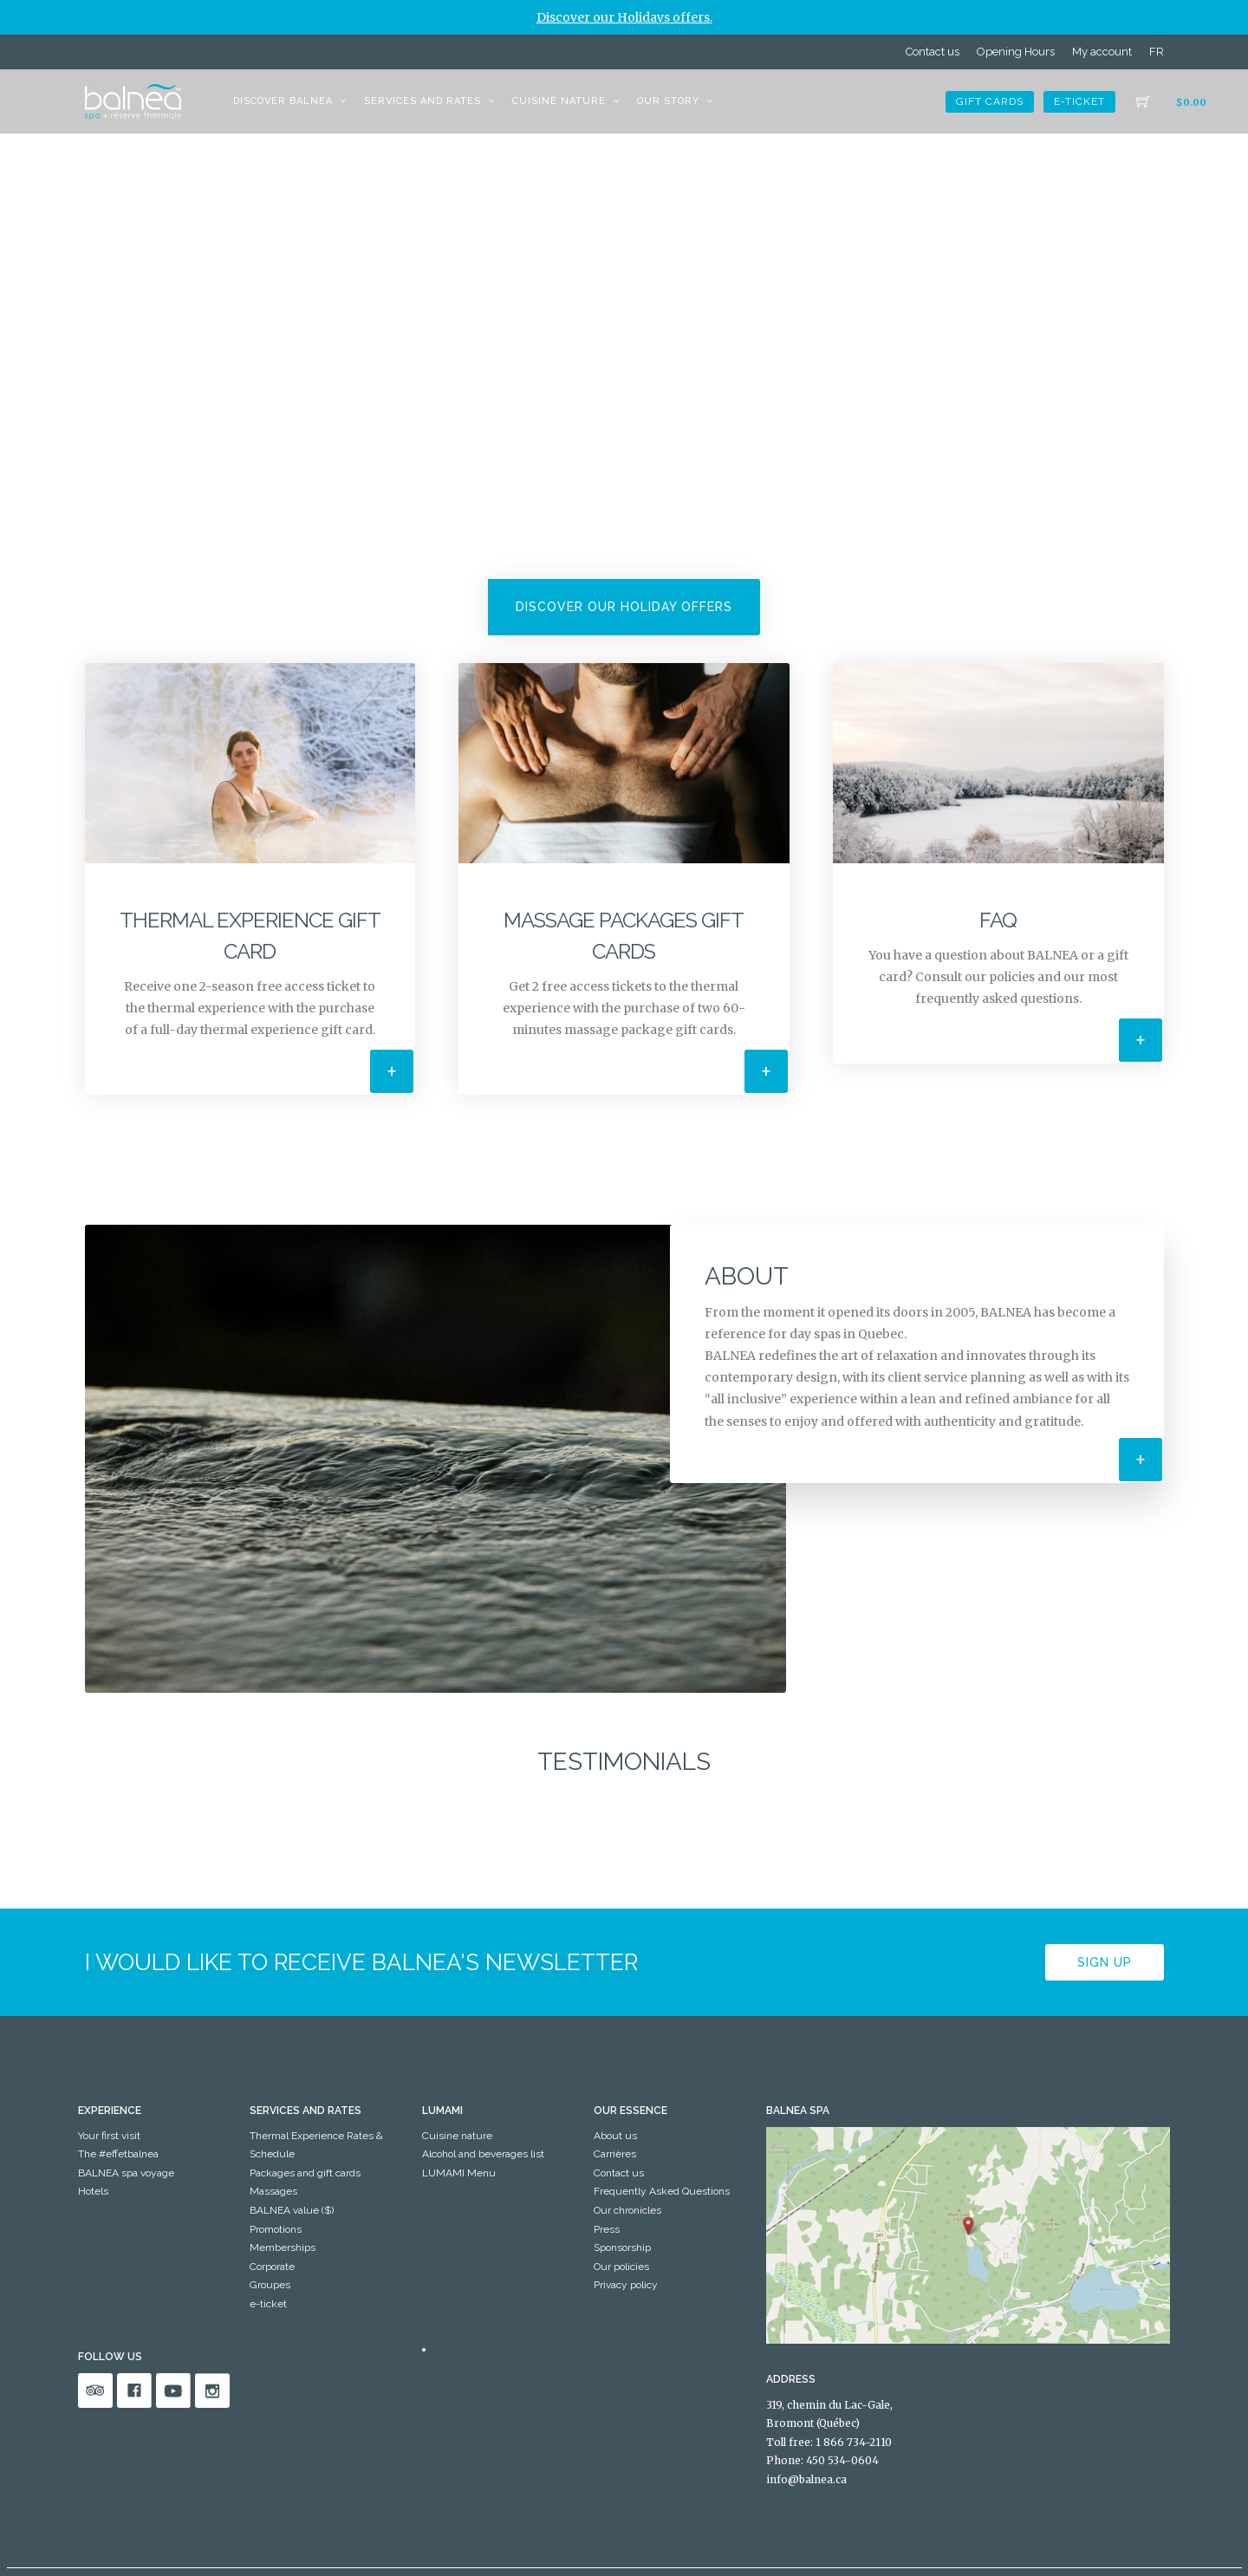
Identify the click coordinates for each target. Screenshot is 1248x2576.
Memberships (282, 2247)
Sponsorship (622, 2247)
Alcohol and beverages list (483, 2154)
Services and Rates (422, 101)
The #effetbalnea (118, 2154)
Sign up (1104, 1961)
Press (607, 2229)
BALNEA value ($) (292, 2210)
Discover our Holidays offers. (624, 17)
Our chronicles (627, 2210)
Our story (668, 101)
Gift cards (990, 101)
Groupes (270, 2285)
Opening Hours (1016, 51)
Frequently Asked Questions (662, 2191)
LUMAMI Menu (459, 2173)
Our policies (621, 2267)
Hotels (93, 2191)
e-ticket (1079, 101)
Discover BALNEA (283, 101)
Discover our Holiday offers (624, 607)
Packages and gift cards (305, 2173)
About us (615, 2136)
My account (1102, 51)
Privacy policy (626, 2285)
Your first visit (109, 2136)
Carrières (615, 2154)
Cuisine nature (559, 101)
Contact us (932, 51)
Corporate (272, 2267)
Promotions (276, 2229)
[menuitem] (1156, 52)
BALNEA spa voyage (126, 2173)
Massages (273, 2191)
